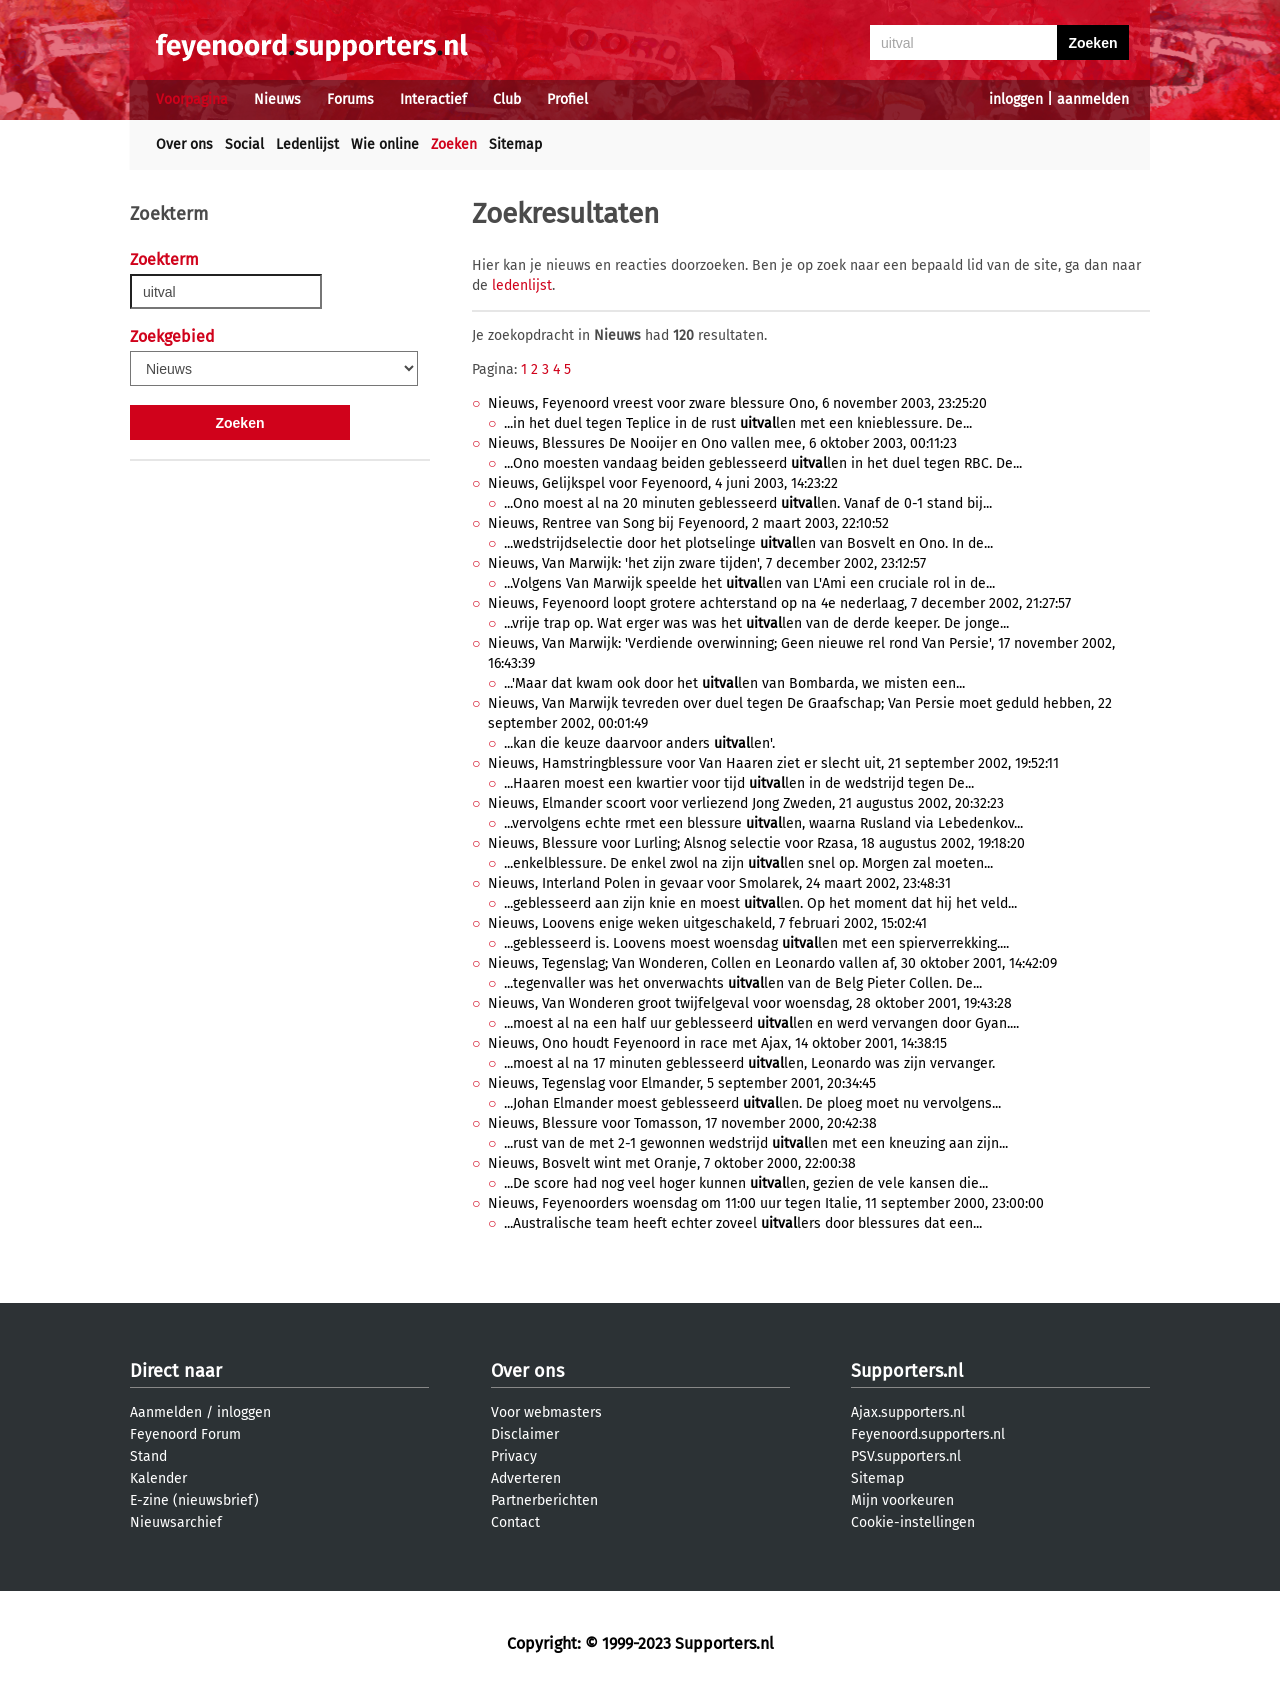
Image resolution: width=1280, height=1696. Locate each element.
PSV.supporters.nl (906, 1456)
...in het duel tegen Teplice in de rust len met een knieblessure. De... (738, 423)
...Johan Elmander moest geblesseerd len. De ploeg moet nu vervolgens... (752, 1103)
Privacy (514, 1456)
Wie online (385, 144)
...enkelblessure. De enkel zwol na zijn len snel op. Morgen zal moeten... (748, 863)
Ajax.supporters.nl (908, 1412)
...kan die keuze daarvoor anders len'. (639, 743)
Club (507, 99)
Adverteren (526, 1478)
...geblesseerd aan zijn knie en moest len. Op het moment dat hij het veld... (760, 903)
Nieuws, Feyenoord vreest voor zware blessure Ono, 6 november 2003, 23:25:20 (737, 403)
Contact (515, 1522)
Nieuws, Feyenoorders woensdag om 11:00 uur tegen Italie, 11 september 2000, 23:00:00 (766, 1203)
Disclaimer (525, 1434)
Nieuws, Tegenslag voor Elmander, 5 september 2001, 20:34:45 (682, 1083)
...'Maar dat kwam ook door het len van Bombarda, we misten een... (734, 683)
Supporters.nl (907, 1371)
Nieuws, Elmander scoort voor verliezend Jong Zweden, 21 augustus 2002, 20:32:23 (746, 803)
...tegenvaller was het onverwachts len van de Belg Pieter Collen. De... (743, 983)
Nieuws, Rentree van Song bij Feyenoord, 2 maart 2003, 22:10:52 (688, 523)
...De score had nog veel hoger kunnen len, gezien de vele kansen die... (746, 1183)
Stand (148, 1456)
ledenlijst (522, 285)
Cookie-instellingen (913, 1522)
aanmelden (1093, 99)
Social (244, 144)
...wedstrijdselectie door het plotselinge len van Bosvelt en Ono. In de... (748, 543)
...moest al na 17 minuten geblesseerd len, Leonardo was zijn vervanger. (749, 1063)
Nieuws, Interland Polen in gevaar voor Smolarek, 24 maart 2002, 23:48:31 (719, 883)
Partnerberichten (544, 1500)
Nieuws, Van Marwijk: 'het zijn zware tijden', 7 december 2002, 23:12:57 (707, 563)
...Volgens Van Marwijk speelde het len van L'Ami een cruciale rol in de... (749, 583)
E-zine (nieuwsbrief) (194, 1500)
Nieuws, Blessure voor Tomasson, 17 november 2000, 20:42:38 (682, 1123)
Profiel (567, 99)
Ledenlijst (307, 144)
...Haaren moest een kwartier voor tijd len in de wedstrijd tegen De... (739, 783)
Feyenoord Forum (185, 1434)
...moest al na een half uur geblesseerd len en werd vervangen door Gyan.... (761, 1023)
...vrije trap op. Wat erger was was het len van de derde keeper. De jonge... (756, 623)
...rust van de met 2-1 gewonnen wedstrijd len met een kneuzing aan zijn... (756, 1143)
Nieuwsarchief (176, 1522)
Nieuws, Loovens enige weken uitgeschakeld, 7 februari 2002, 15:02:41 (707, 923)
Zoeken (454, 144)
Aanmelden (166, 1412)
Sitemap (515, 144)
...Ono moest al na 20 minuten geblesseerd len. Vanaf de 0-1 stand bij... (748, 503)
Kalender (158, 1478)
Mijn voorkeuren (902, 1500)
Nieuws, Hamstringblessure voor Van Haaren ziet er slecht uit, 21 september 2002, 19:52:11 (773, 763)
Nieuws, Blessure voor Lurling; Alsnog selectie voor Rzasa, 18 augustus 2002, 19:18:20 (756, 843)
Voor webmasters (546, 1412)
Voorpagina (192, 99)
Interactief (433, 99)
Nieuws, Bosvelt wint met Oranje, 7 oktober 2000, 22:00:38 (672, 1163)
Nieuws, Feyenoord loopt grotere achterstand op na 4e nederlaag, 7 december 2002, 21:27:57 (779, 603)
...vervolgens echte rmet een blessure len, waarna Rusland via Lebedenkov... (763, 823)
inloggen (1016, 99)
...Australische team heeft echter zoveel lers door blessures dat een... (743, 1223)
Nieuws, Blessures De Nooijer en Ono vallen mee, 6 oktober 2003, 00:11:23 (722, 443)
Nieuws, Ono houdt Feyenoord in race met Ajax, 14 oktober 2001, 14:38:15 (717, 1043)
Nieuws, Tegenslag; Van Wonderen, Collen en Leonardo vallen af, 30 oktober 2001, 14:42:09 (772, 963)
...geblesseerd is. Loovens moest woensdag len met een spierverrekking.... (756, 943)
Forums (350, 99)
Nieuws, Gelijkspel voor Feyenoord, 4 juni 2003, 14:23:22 (663, 483)
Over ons (184, 144)
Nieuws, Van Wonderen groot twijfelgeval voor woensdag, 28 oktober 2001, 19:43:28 (750, 1003)
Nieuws (277, 99)
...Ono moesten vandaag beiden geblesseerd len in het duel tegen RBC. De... (763, 463)
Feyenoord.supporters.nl (928, 1434)
